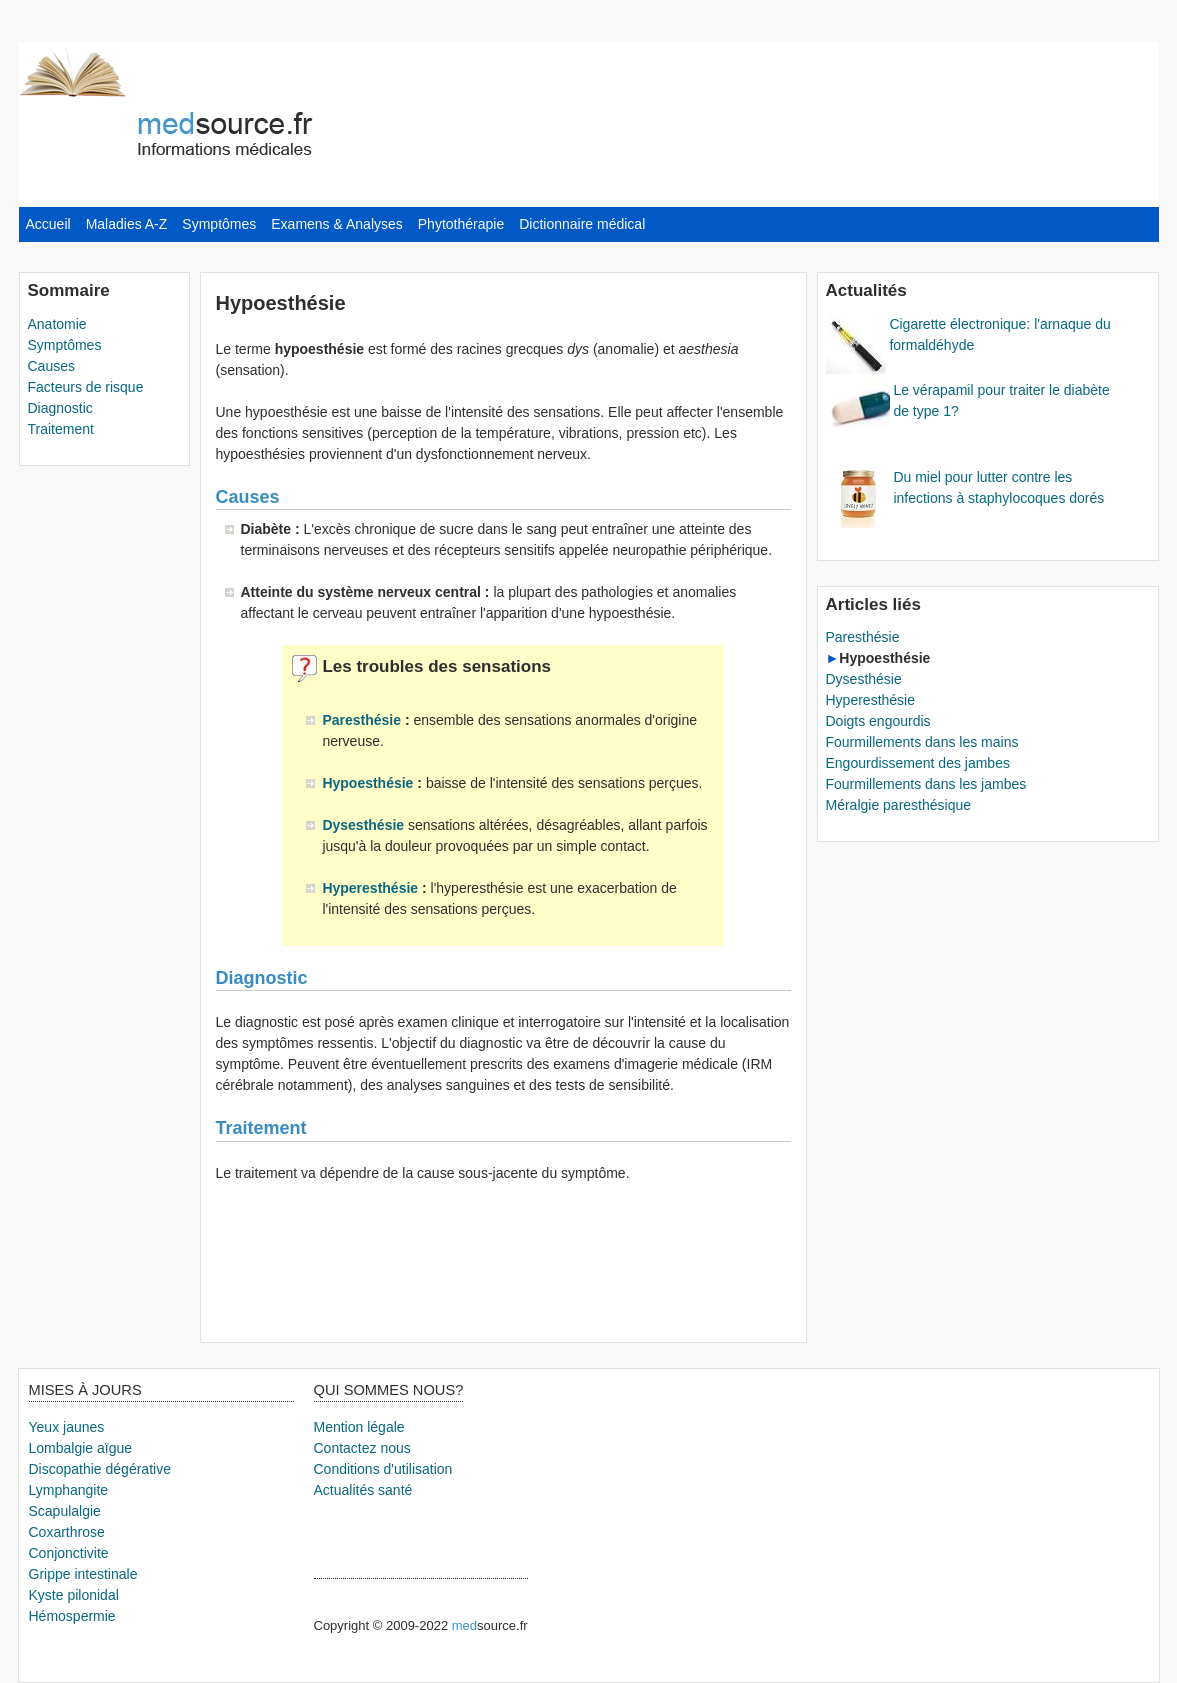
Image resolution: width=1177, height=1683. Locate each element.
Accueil (48, 224)
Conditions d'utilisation (383, 1469)
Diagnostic (60, 408)
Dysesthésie (365, 825)
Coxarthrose (67, 1532)
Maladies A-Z (127, 224)
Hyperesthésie (372, 888)
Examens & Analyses (337, 224)
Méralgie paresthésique (899, 805)
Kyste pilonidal (74, 1595)
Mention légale (359, 1427)
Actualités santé (363, 1490)
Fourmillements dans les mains (922, 742)
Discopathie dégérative (100, 1469)
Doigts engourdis (878, 721)
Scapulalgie (65, 1511)
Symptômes (219, 224)
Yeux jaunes (67, 1427)
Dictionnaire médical (582, 224)
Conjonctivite (69, 1553)
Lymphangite (69, 1490)
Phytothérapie (461, 224)
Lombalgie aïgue (81, 1448)
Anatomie (57, 324)
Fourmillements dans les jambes (926, 784)
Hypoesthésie (369, 783)
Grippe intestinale (83, 1574)
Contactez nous (362, 1448)
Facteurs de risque (86, 387)
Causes (51, 366)
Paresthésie (363, 720)
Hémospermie (72, 1616)
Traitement (61, 429)
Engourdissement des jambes (918, 763)
